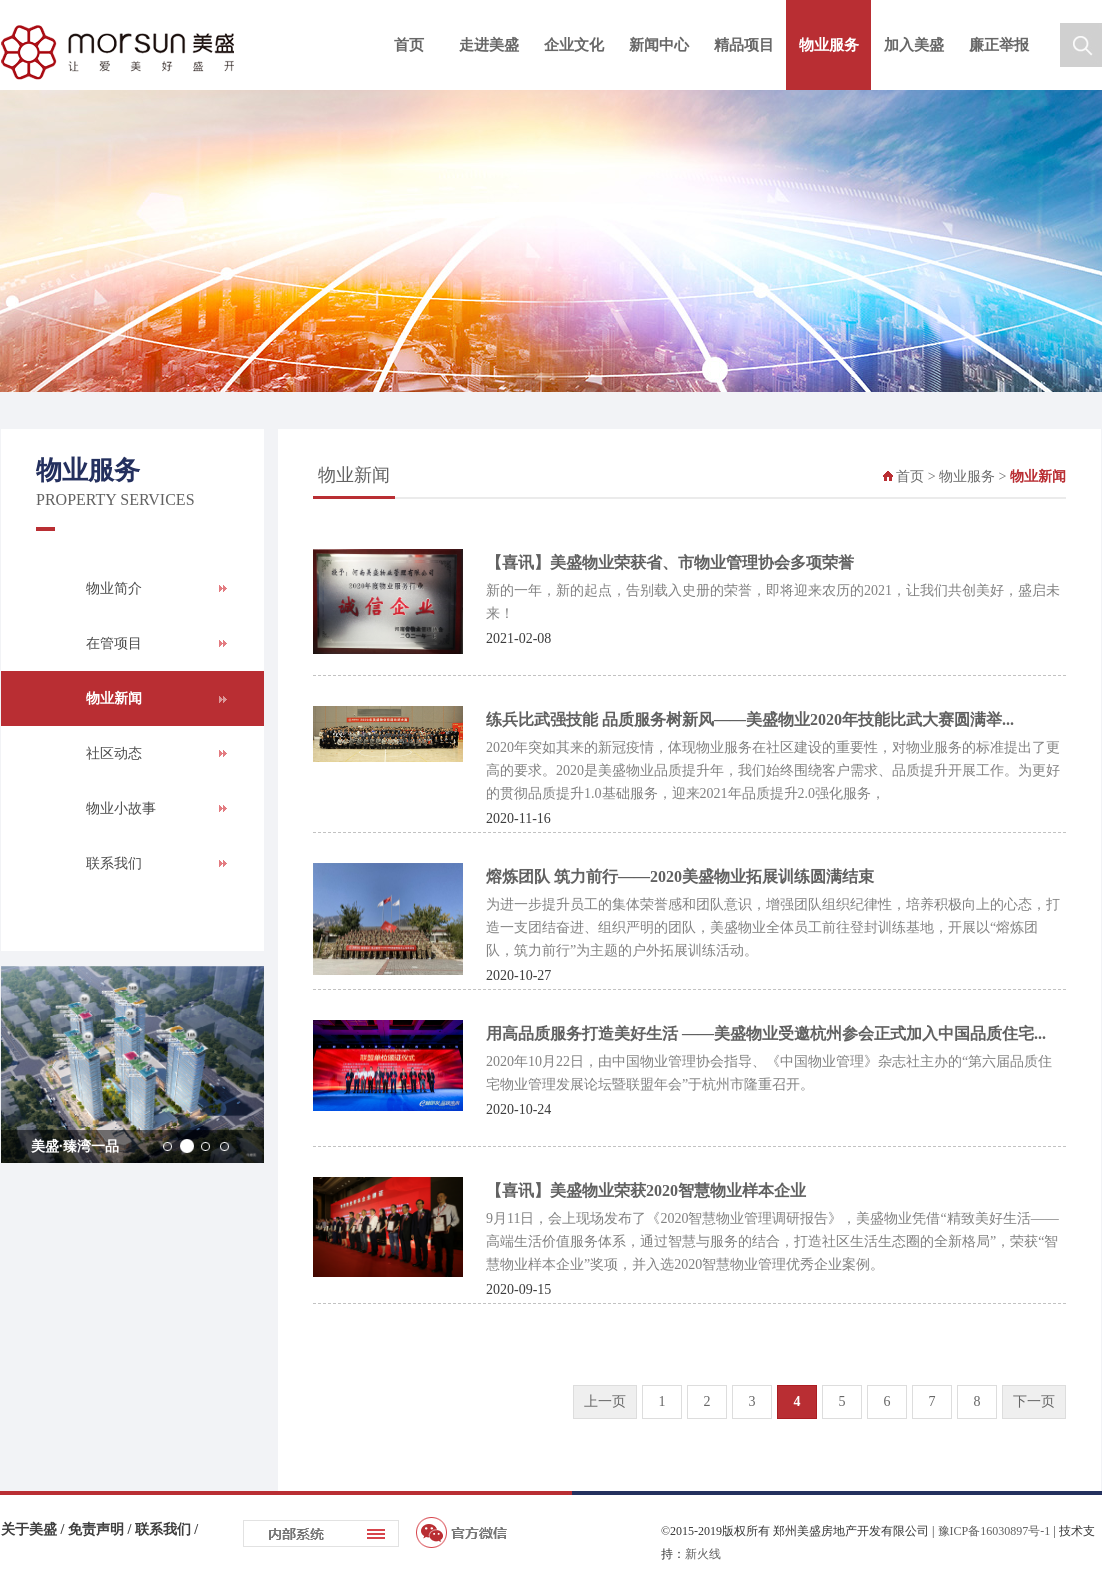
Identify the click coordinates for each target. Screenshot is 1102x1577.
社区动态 (114, 753)
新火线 (703, 1554)
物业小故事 (121, 808)
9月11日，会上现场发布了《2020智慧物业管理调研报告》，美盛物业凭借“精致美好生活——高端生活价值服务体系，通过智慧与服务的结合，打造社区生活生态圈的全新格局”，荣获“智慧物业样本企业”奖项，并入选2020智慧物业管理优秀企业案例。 (772, 1241)
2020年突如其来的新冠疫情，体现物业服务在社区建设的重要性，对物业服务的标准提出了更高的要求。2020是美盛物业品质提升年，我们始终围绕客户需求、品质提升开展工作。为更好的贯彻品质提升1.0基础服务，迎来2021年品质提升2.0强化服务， (773, 770)
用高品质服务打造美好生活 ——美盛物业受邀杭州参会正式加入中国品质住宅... (766, 1033)
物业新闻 (114, 698)
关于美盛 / (34, 1529)
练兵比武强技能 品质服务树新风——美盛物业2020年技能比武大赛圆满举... (750, 719)
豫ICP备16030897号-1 (994, 1531)
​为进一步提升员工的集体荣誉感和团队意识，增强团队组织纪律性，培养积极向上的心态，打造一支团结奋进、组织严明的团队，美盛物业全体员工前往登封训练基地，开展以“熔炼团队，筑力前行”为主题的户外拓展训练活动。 (773, 927)
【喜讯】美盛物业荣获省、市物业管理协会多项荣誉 (670, 562)
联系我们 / (166, 1529)
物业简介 (114, 588)
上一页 (605, 1401)
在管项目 (114, 643)
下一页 (1034, 1401)
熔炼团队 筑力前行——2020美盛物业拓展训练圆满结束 (680, 876)
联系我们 (114, 863)
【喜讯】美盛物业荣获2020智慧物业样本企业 (646, 1190)
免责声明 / (101, 1529)
